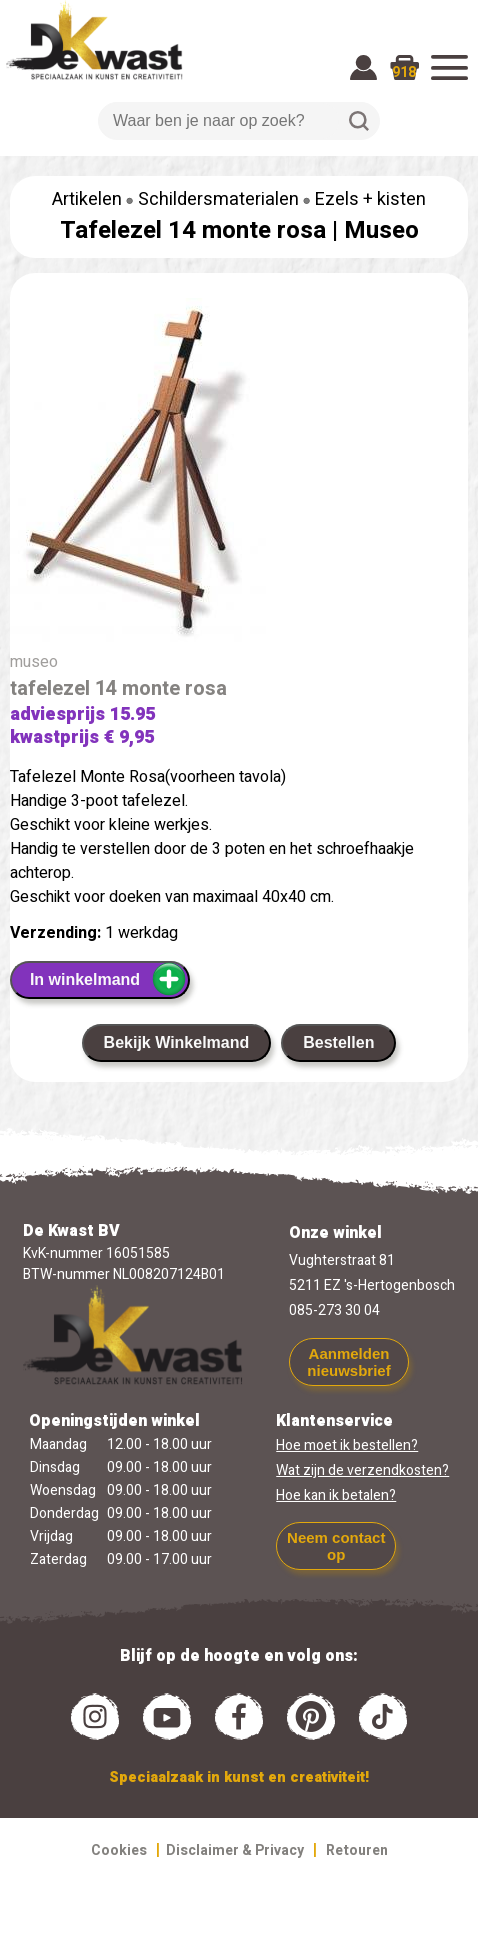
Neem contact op (336, 1546)
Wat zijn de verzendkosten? (362, 1470)
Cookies (119, 1850)
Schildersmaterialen (218, 199)
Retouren (357, 1850)
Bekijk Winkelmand (177, 1042)
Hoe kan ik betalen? (336, 1495)
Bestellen (338, 1042)
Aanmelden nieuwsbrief (348, 1362)
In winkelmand (108, 979)
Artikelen (87, 199)
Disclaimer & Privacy (235, 1850)
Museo (381, 230)
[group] (239, 474)
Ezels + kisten (370, 199)
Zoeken (359, 121)
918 (404, 72)
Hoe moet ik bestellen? (347, 1445)
